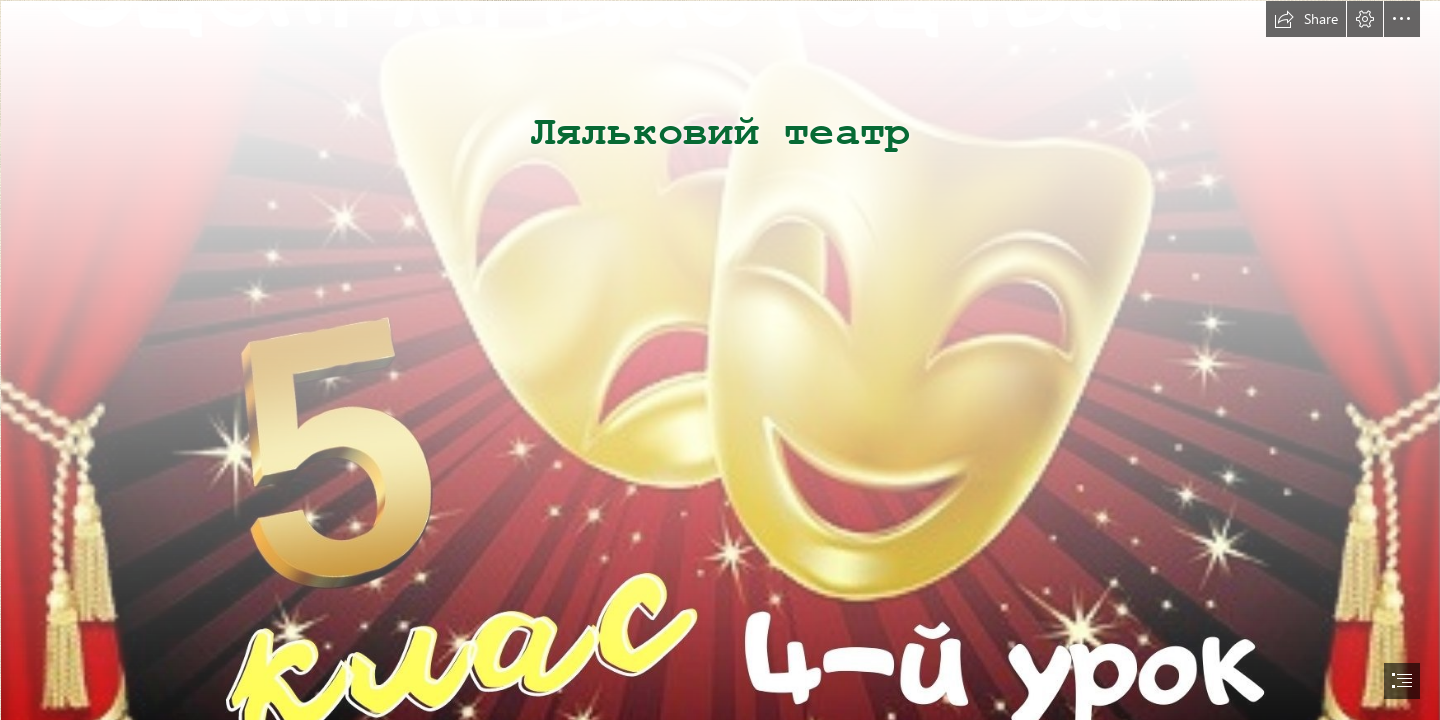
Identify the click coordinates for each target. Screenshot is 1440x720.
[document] (720, 360)
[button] (1306, 19)
